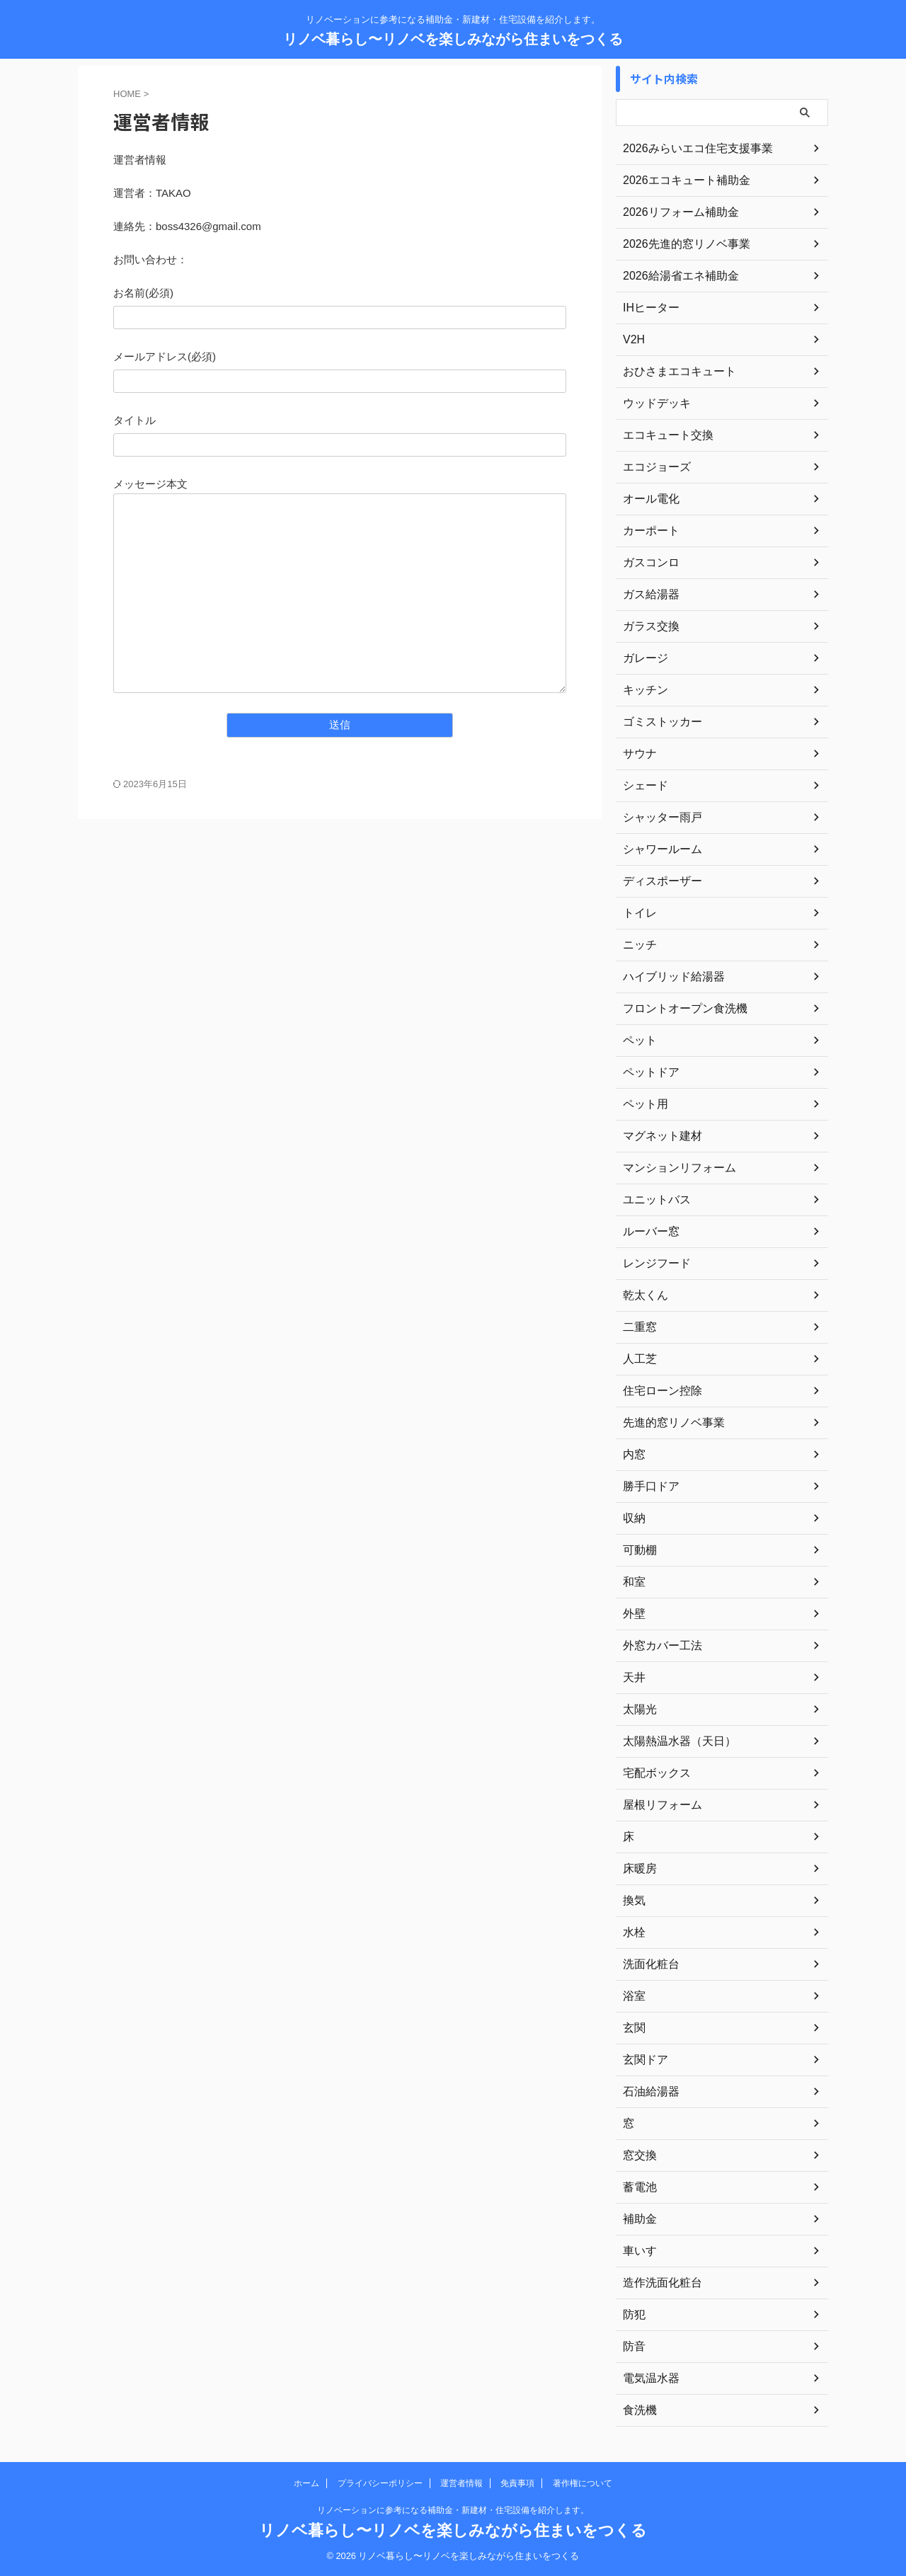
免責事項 (517, 2483)
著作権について (582, 2483)
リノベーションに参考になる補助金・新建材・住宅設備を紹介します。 (453, 2510)
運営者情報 (461, 2483)
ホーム (306, 2483)
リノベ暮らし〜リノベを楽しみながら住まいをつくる (453, 39)
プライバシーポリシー (380, 2483)
